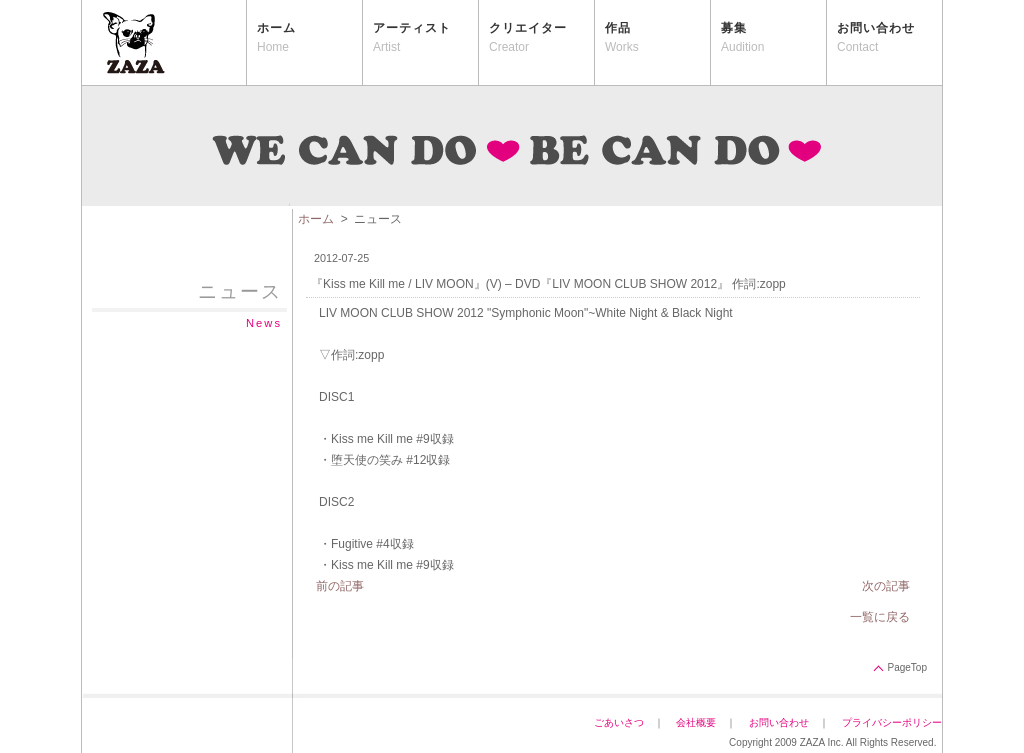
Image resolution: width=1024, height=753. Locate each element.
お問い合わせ (779, 722)
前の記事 (340, 586)
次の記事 (886, 586)
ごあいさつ (619, 722)
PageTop (907, 667)
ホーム (316, 219)
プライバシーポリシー (897, 722)
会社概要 (696, 722)
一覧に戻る (880, 617)
